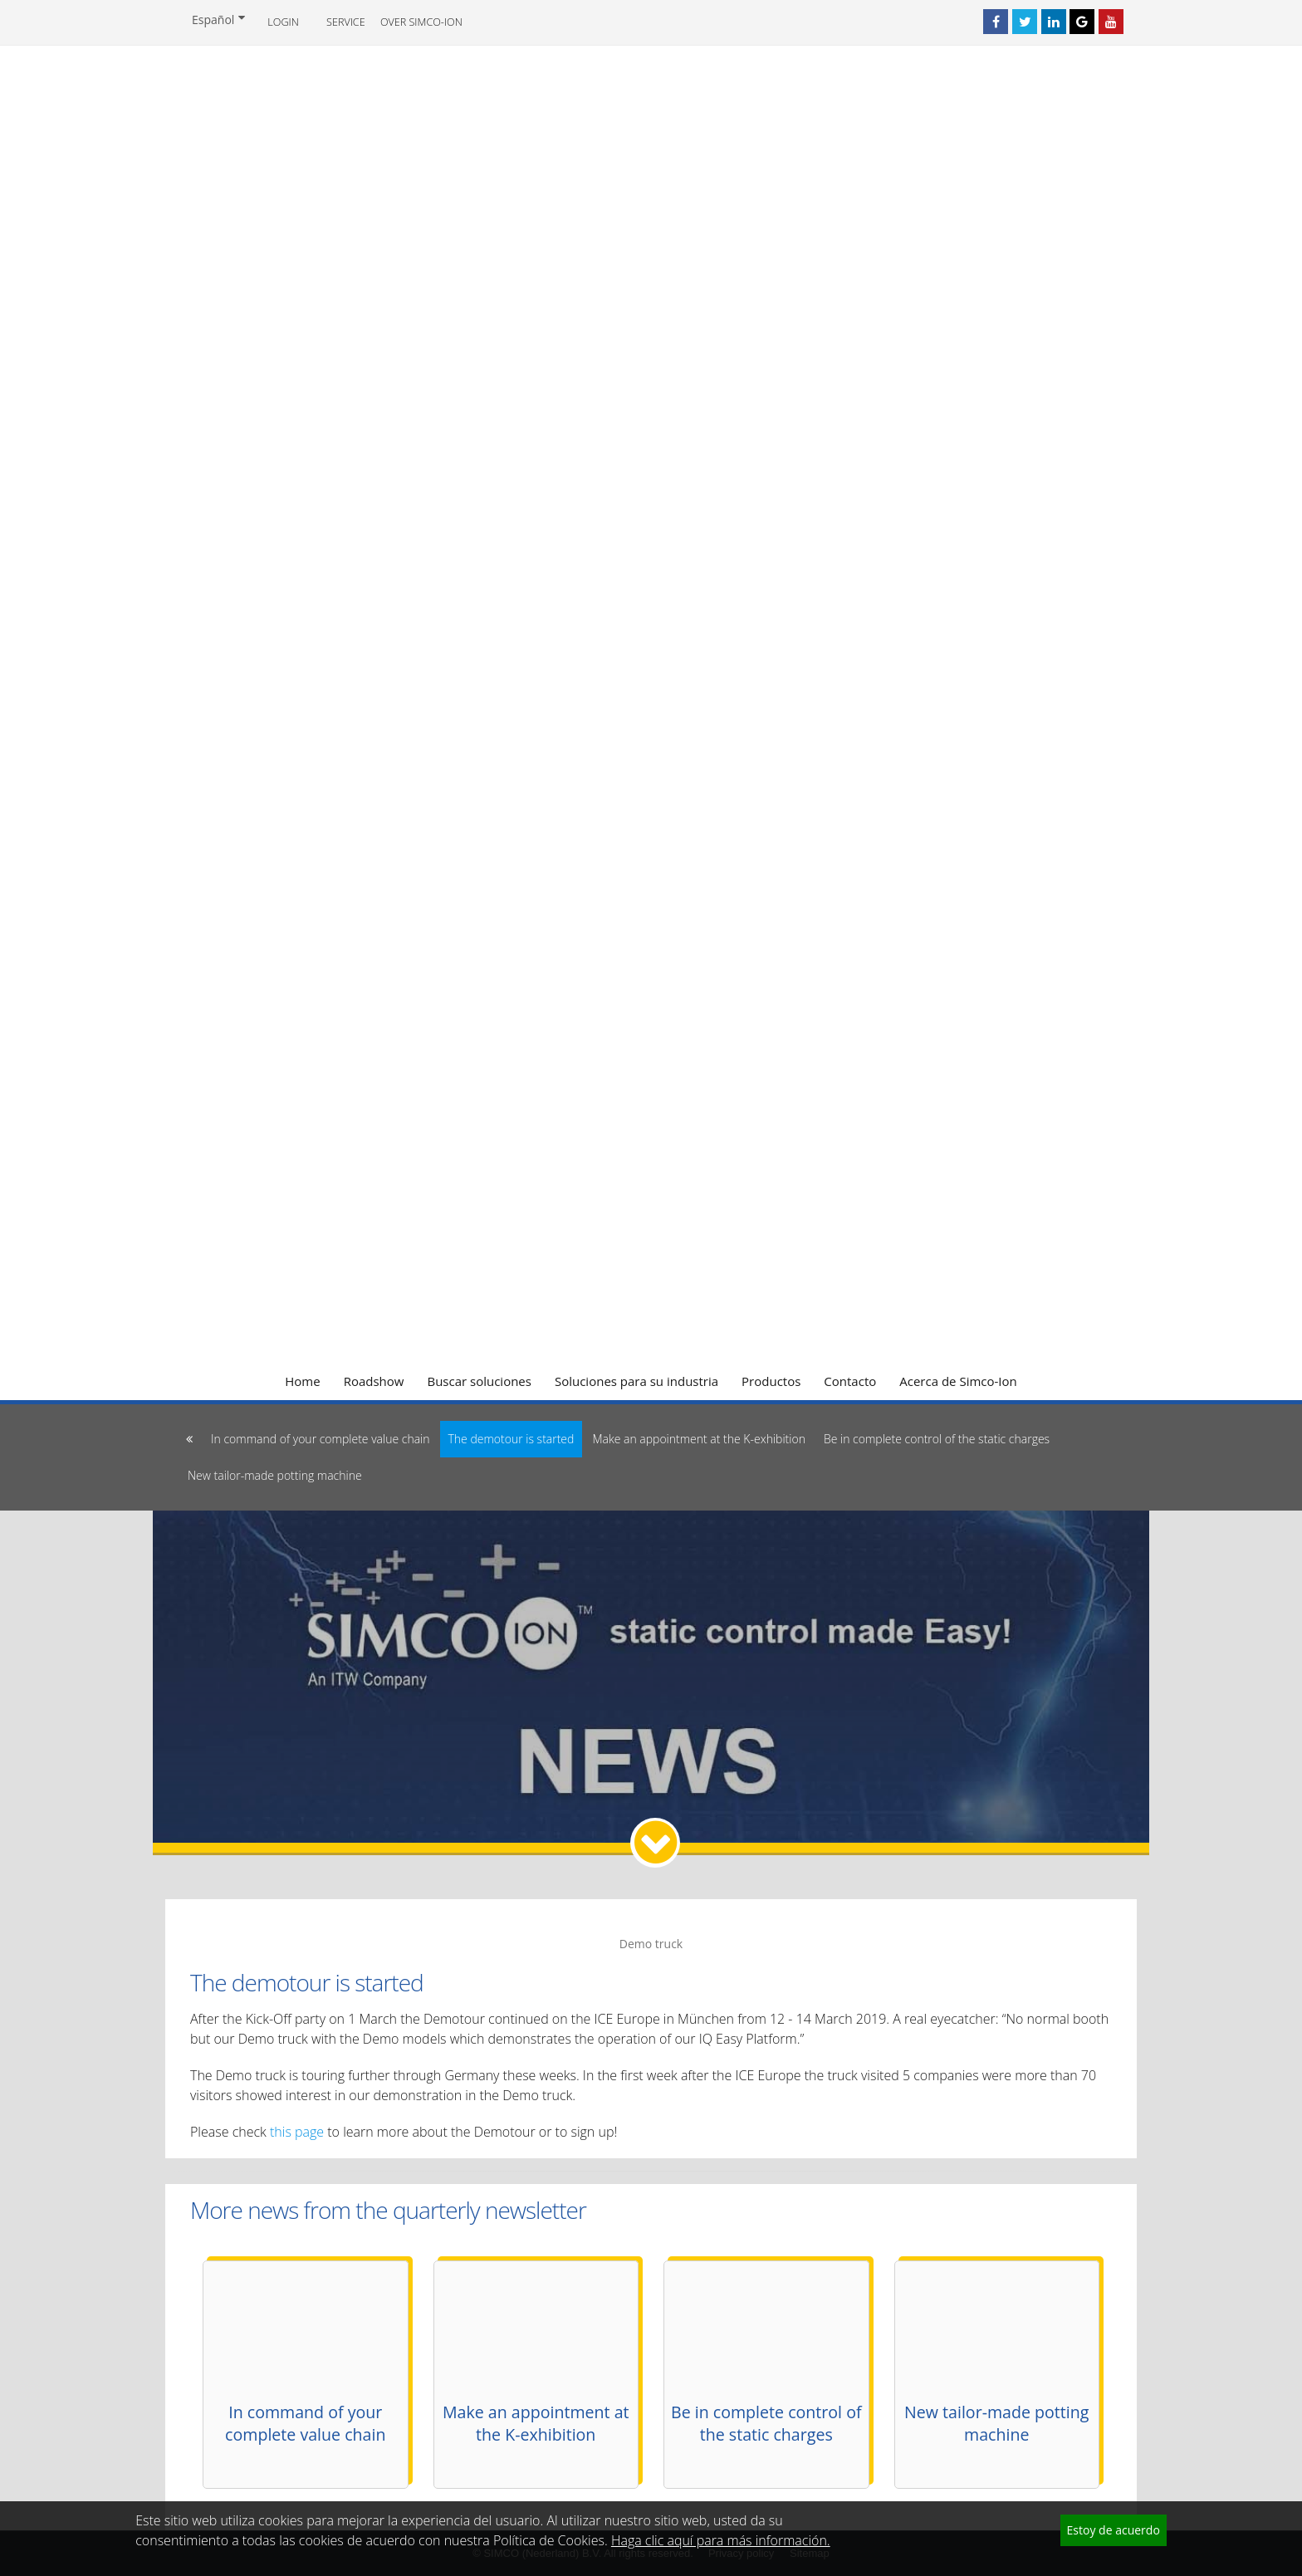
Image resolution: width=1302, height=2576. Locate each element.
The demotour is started (511, 1439)
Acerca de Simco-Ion (957, 1381)
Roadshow (374, 1381)
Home (302, 1381)
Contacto (850, 1381)
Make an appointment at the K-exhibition (698, 1439)
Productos (771, 1381)
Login (282, 22)
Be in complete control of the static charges (937, 1439)
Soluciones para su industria (636, 1381)
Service (345, 22)
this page (297, 2132)
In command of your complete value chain (320, 1439)
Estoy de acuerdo (1113, 2530)
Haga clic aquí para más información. (720, 2540)
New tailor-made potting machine (275, 1475)
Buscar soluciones (479, 1381)
